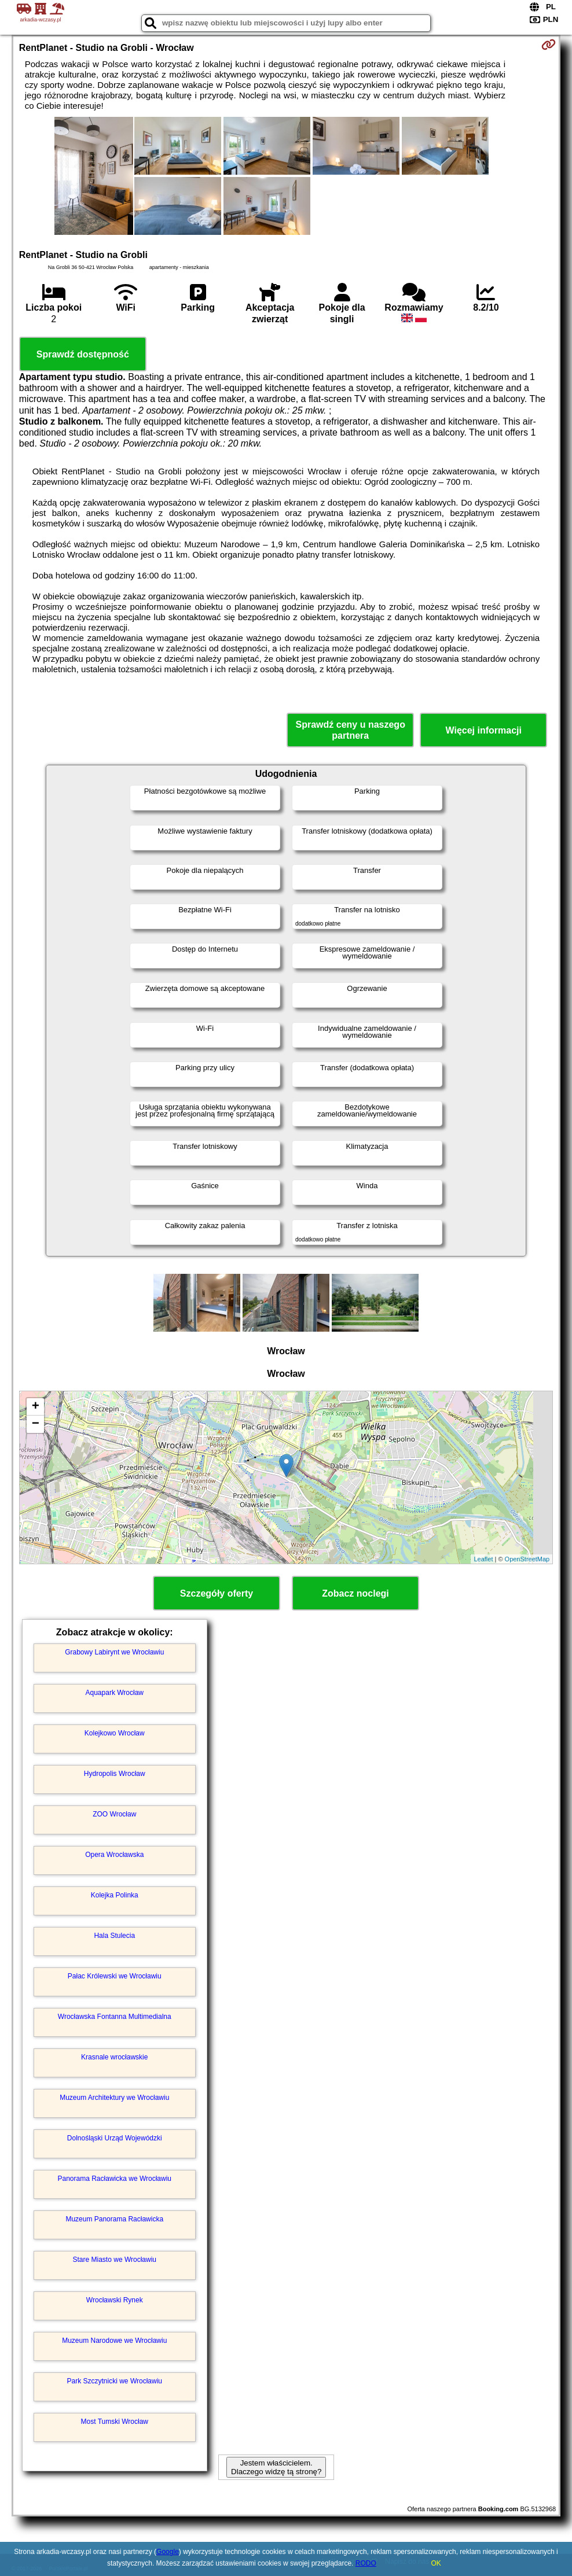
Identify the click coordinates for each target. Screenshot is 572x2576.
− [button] (35, 1424)
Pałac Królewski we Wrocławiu (115, 1976)
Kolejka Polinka (114, 1895)
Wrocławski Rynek (114, 2300)
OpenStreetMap (527, 1559)
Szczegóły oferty (216, 1593)
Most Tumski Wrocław (114, 2421)
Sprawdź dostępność (82, 354)
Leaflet (483, 1559)
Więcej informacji (484, 730)
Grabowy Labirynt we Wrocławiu (114, 1652)
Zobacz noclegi (355, 1593)
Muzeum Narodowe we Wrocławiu (114, 2341)
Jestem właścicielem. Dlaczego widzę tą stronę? (276, 2467)
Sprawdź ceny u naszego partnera (350, 730)
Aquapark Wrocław (115, 1693)
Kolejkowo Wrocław (115, 1733)
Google (167, 2552)
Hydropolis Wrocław (114, 1774)
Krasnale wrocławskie (114, 2057)
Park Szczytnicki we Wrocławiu (114, 2381)
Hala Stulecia (114, 1936)
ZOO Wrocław (114, 1814)
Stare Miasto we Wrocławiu (115, 2260)
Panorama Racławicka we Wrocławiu (115, 2179)
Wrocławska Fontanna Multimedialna (114, 2017)
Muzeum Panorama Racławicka (114, 2219)
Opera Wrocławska (114, 1855)
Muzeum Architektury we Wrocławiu (114, 2098)
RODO (365, 2563)
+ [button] (35, 1407)
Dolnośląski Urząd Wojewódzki (114, 2138)
